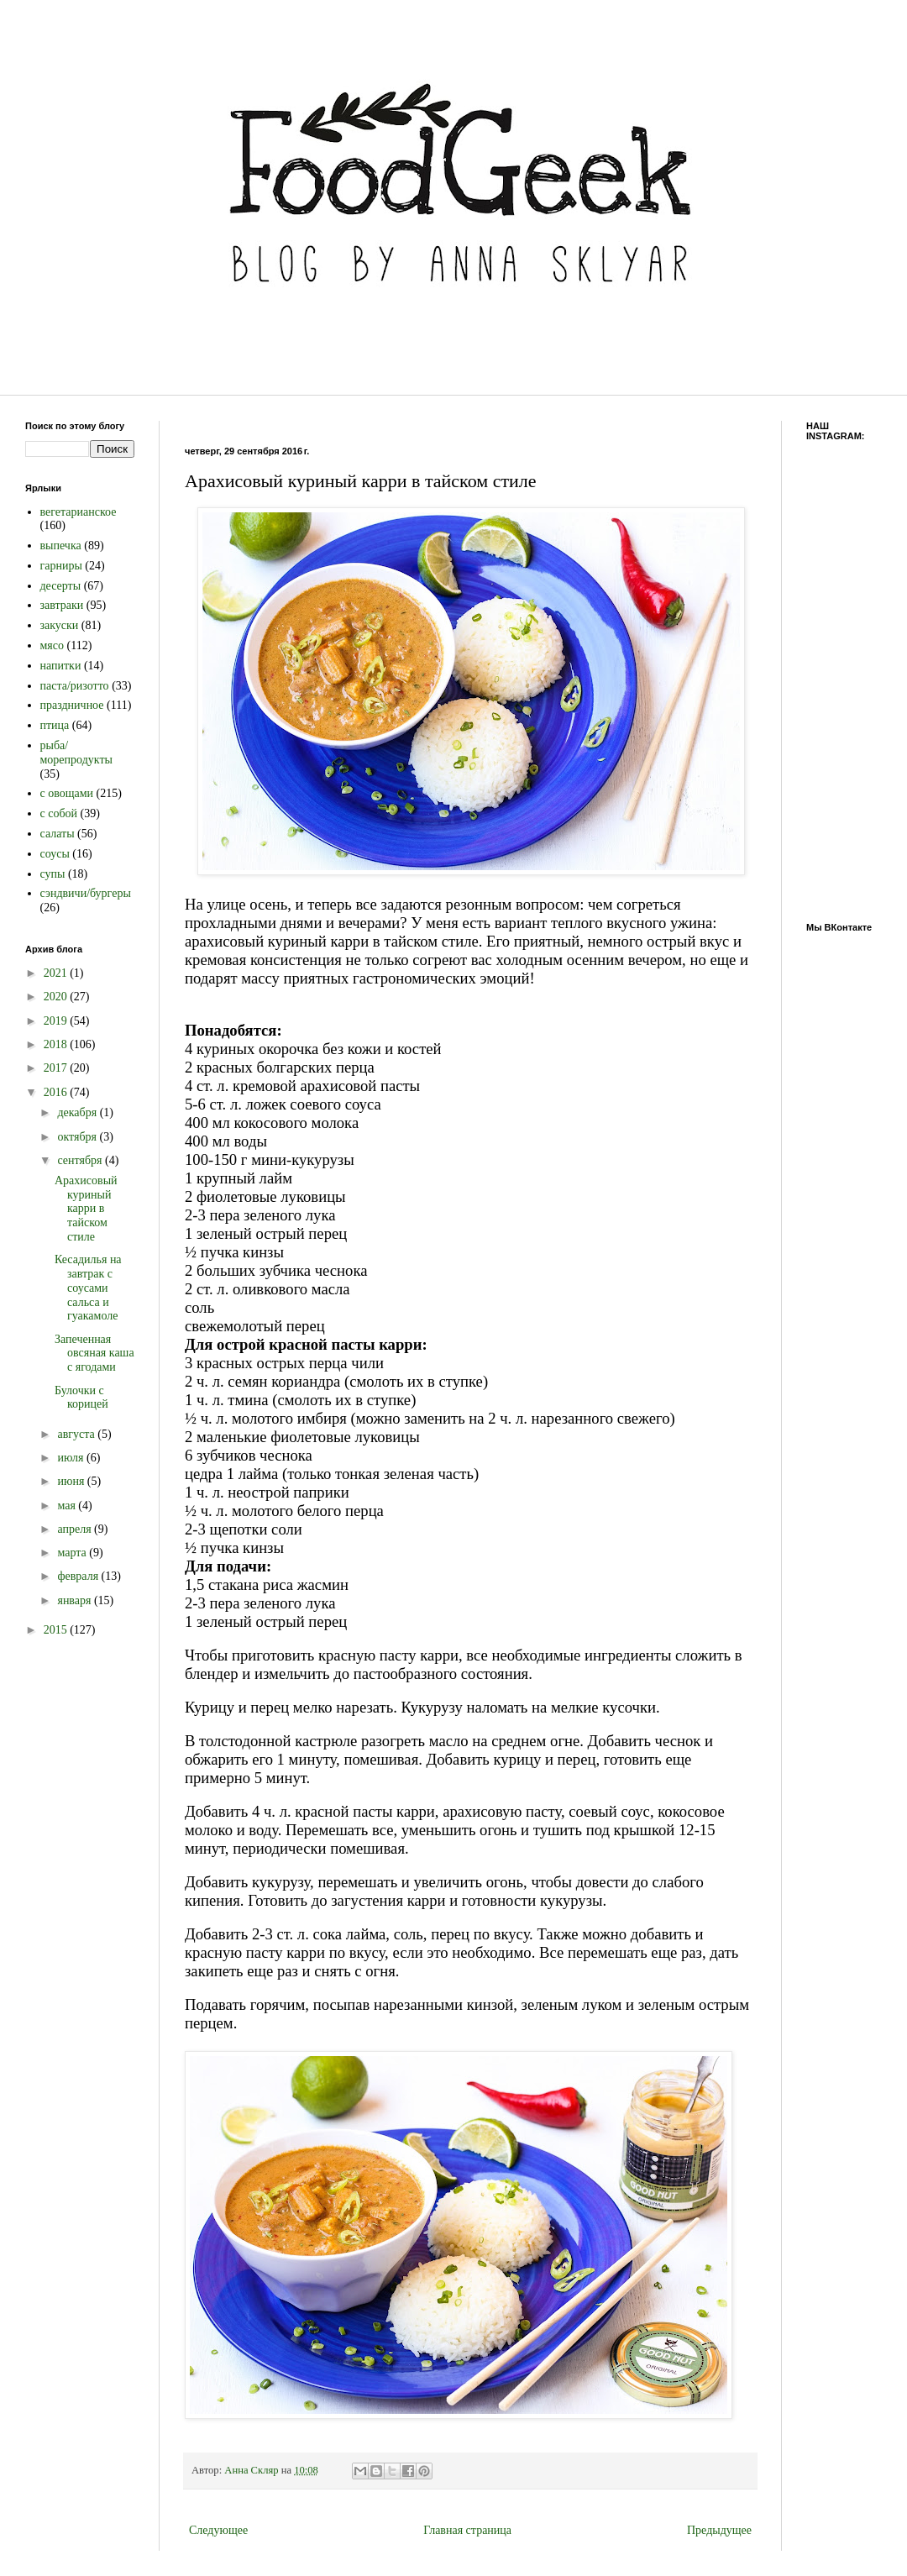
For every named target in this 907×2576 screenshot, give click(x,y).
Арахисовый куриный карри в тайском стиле (86, 1208)
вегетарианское (78, 512)
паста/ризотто (74, 685)
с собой (59, 813)
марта (73, 1552)
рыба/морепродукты (76, 752)
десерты (60, 586)
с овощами (67, 793)
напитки (60, 665)
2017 (57, 1068)
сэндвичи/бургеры (85, 893)
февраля (79, 1576)
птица (55, 725)
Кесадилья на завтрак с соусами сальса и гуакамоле (88, 1287)
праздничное (72, 705)
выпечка (60, 545)
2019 (57, 1021)
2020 (57, 996)
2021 (57, 973)
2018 (57, 1044)
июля (72, 1457)
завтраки (62, 605)
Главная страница (467, 2530)
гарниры (61, 565)
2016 (57, 1092)
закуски (59, 625)
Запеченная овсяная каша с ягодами (94, 1353)
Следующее (218, 2530)
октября (78, 1137)
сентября (81, 1160)
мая (67, 1505)
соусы (55, 853)
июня (72, 1481)
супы (53, 874)
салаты (57, 833)
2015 (57, 1630)
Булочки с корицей (81, 1397)
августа (77, 1434)
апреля (75, 1529)
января (75, 1600)
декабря (78, 1112)
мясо (52, 645)
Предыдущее (719, 2530)
